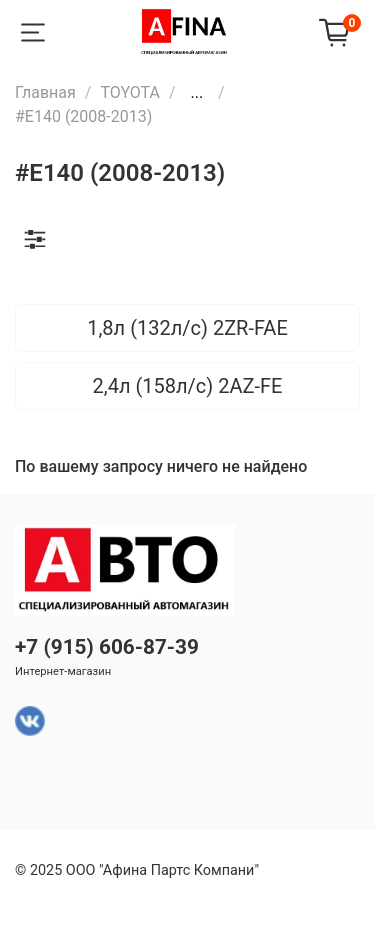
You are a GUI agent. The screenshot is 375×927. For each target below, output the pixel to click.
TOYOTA (130, 92)
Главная (45, 92)
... (196, 93)
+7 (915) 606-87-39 (107, 647)
